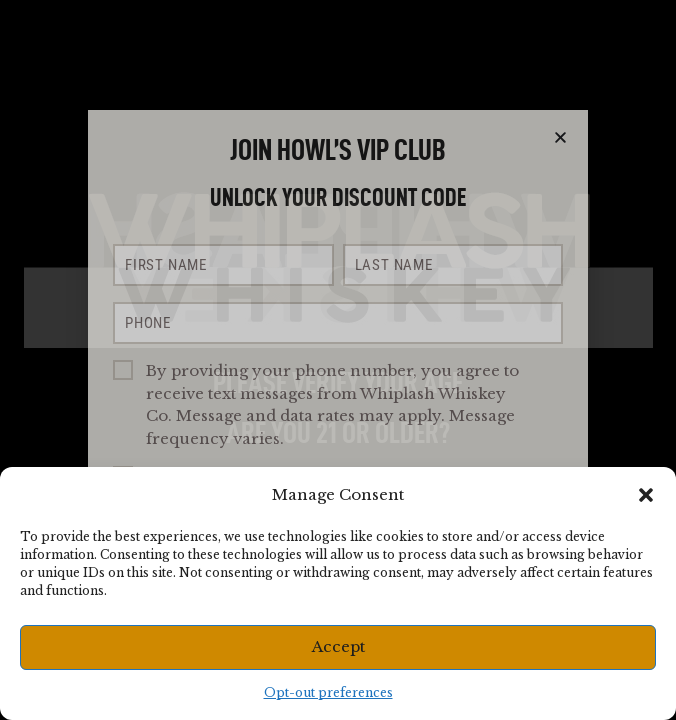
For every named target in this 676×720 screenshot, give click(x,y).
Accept (338, 646)
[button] (646, 495)
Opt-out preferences (328, 692)
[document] (338, 360)
